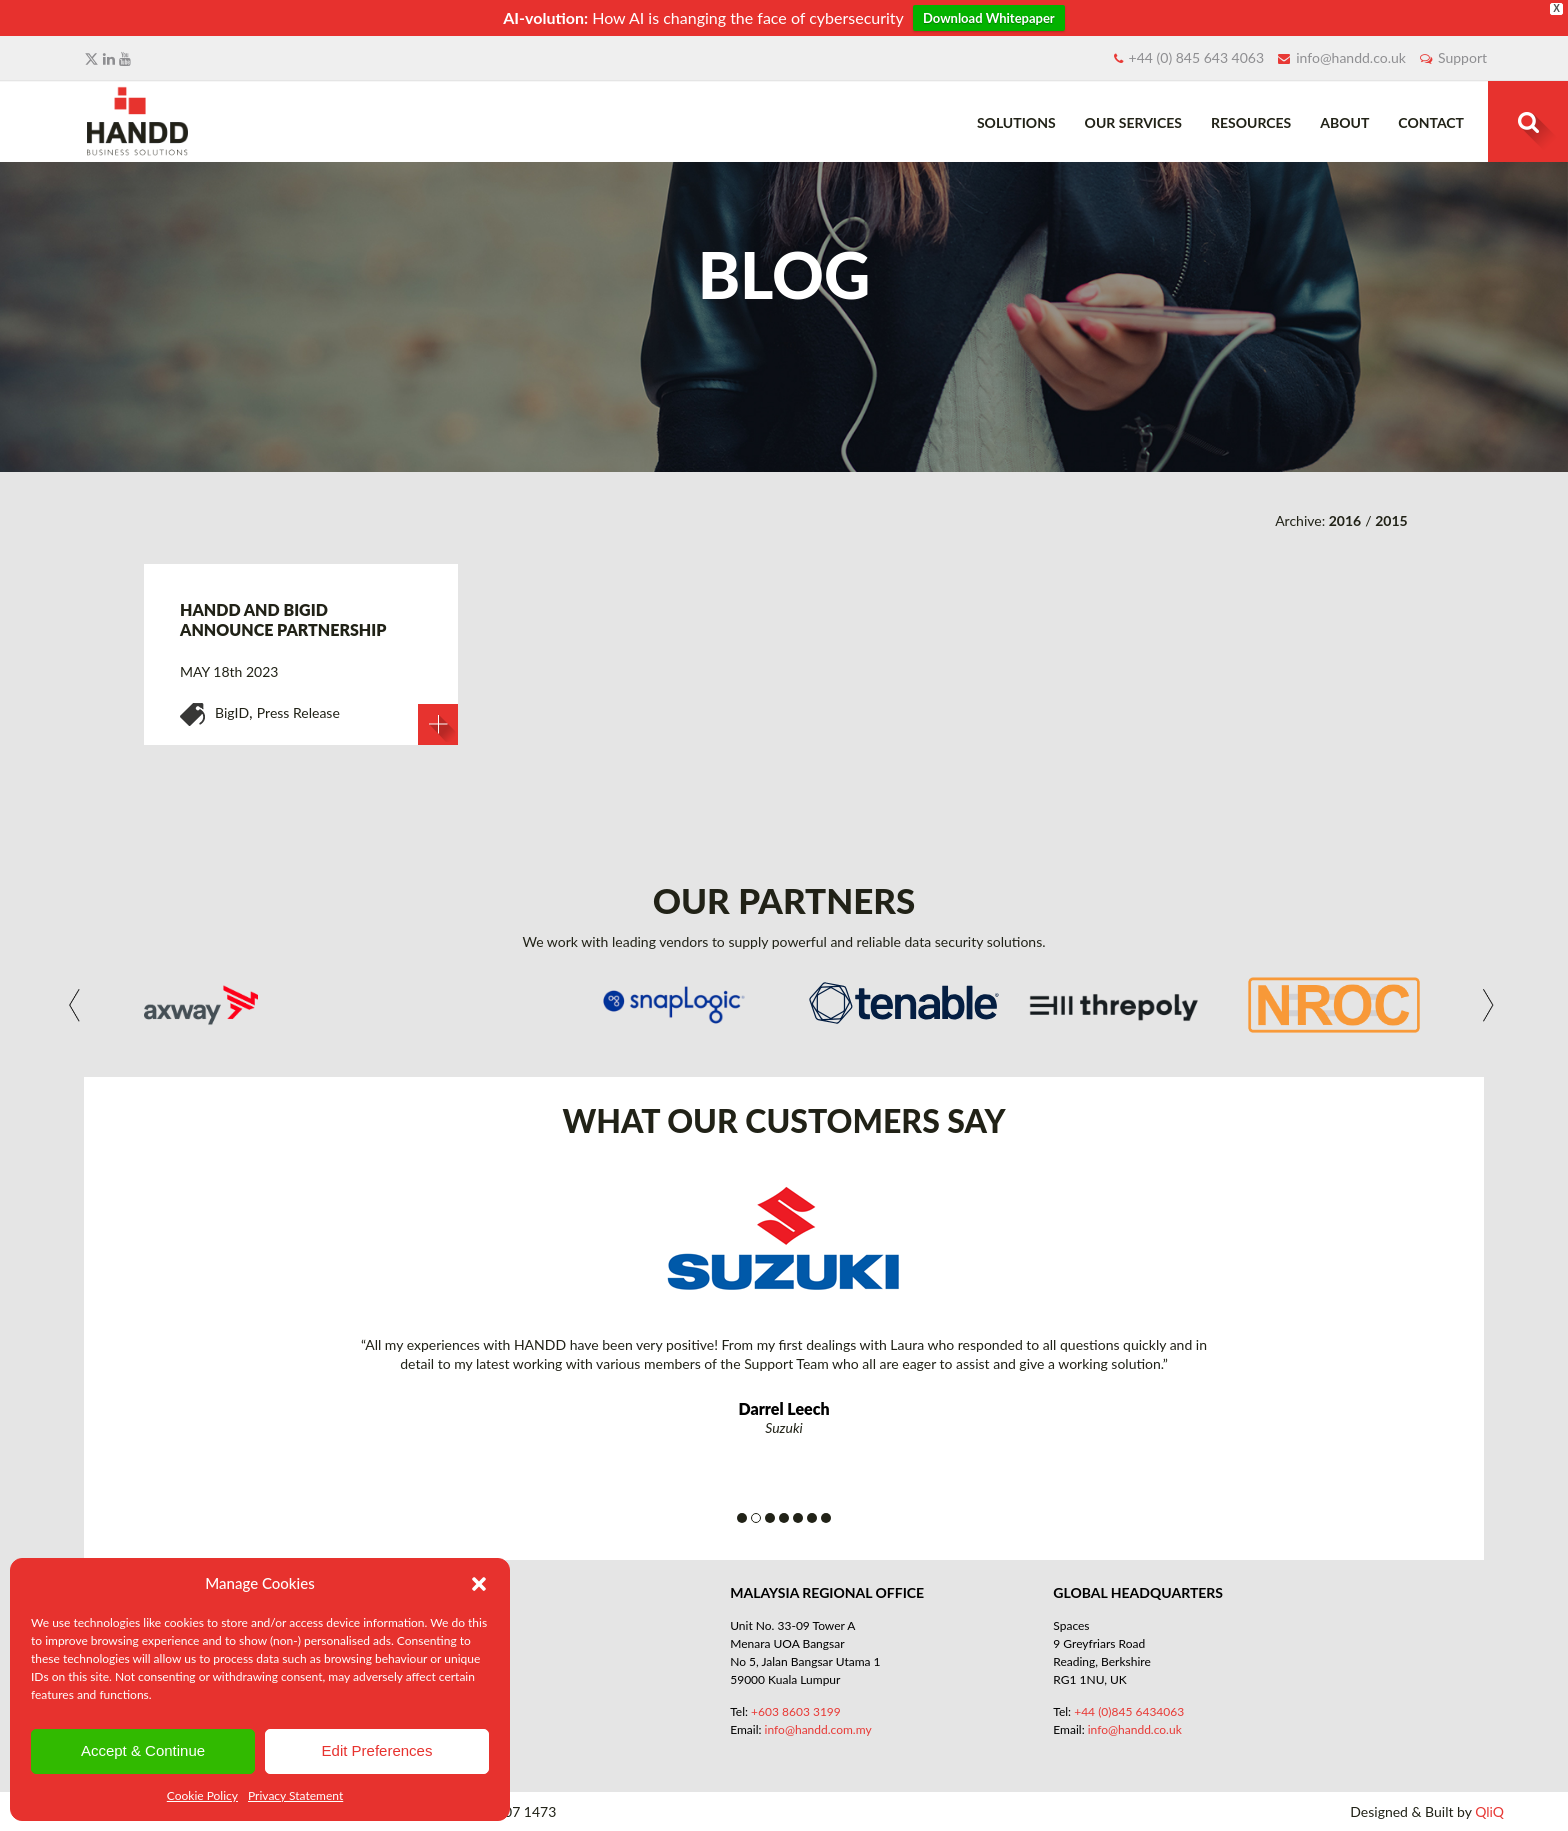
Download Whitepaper (989, 18)
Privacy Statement (295, 1795)
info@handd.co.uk (1351, 57)
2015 (1391, 520)
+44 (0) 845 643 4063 (1197, 57)
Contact (1431, 122)
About (1344, 122)
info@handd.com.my (818, 1729)
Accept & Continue (143, 1750)
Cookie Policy (202, 1795)
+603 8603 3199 (796, 1711)
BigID (232, 712)
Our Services (1133, 122)
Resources (1251, 122)
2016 (1345, 520)
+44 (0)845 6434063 (1129, 1711)
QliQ (1489, 1811)
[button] (479, 1584)
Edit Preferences (377, 1750)
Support (1462, 57)
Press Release (298, 712)
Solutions (1016, 122)
